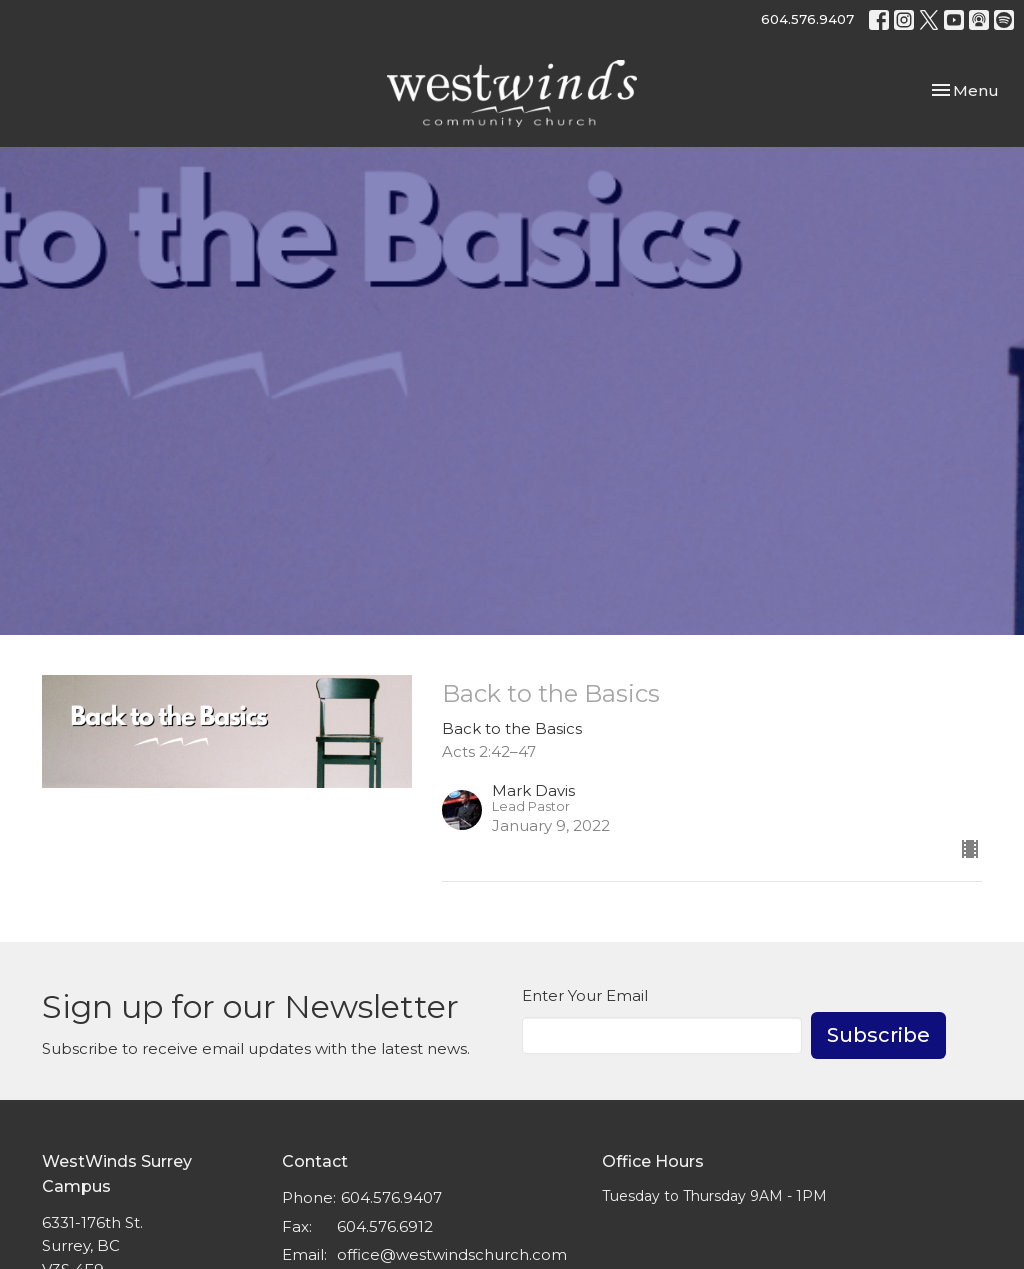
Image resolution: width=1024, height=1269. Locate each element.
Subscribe (878, 1035)
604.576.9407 (807, 19)
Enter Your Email (585, 995)
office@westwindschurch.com (452, 1254)
